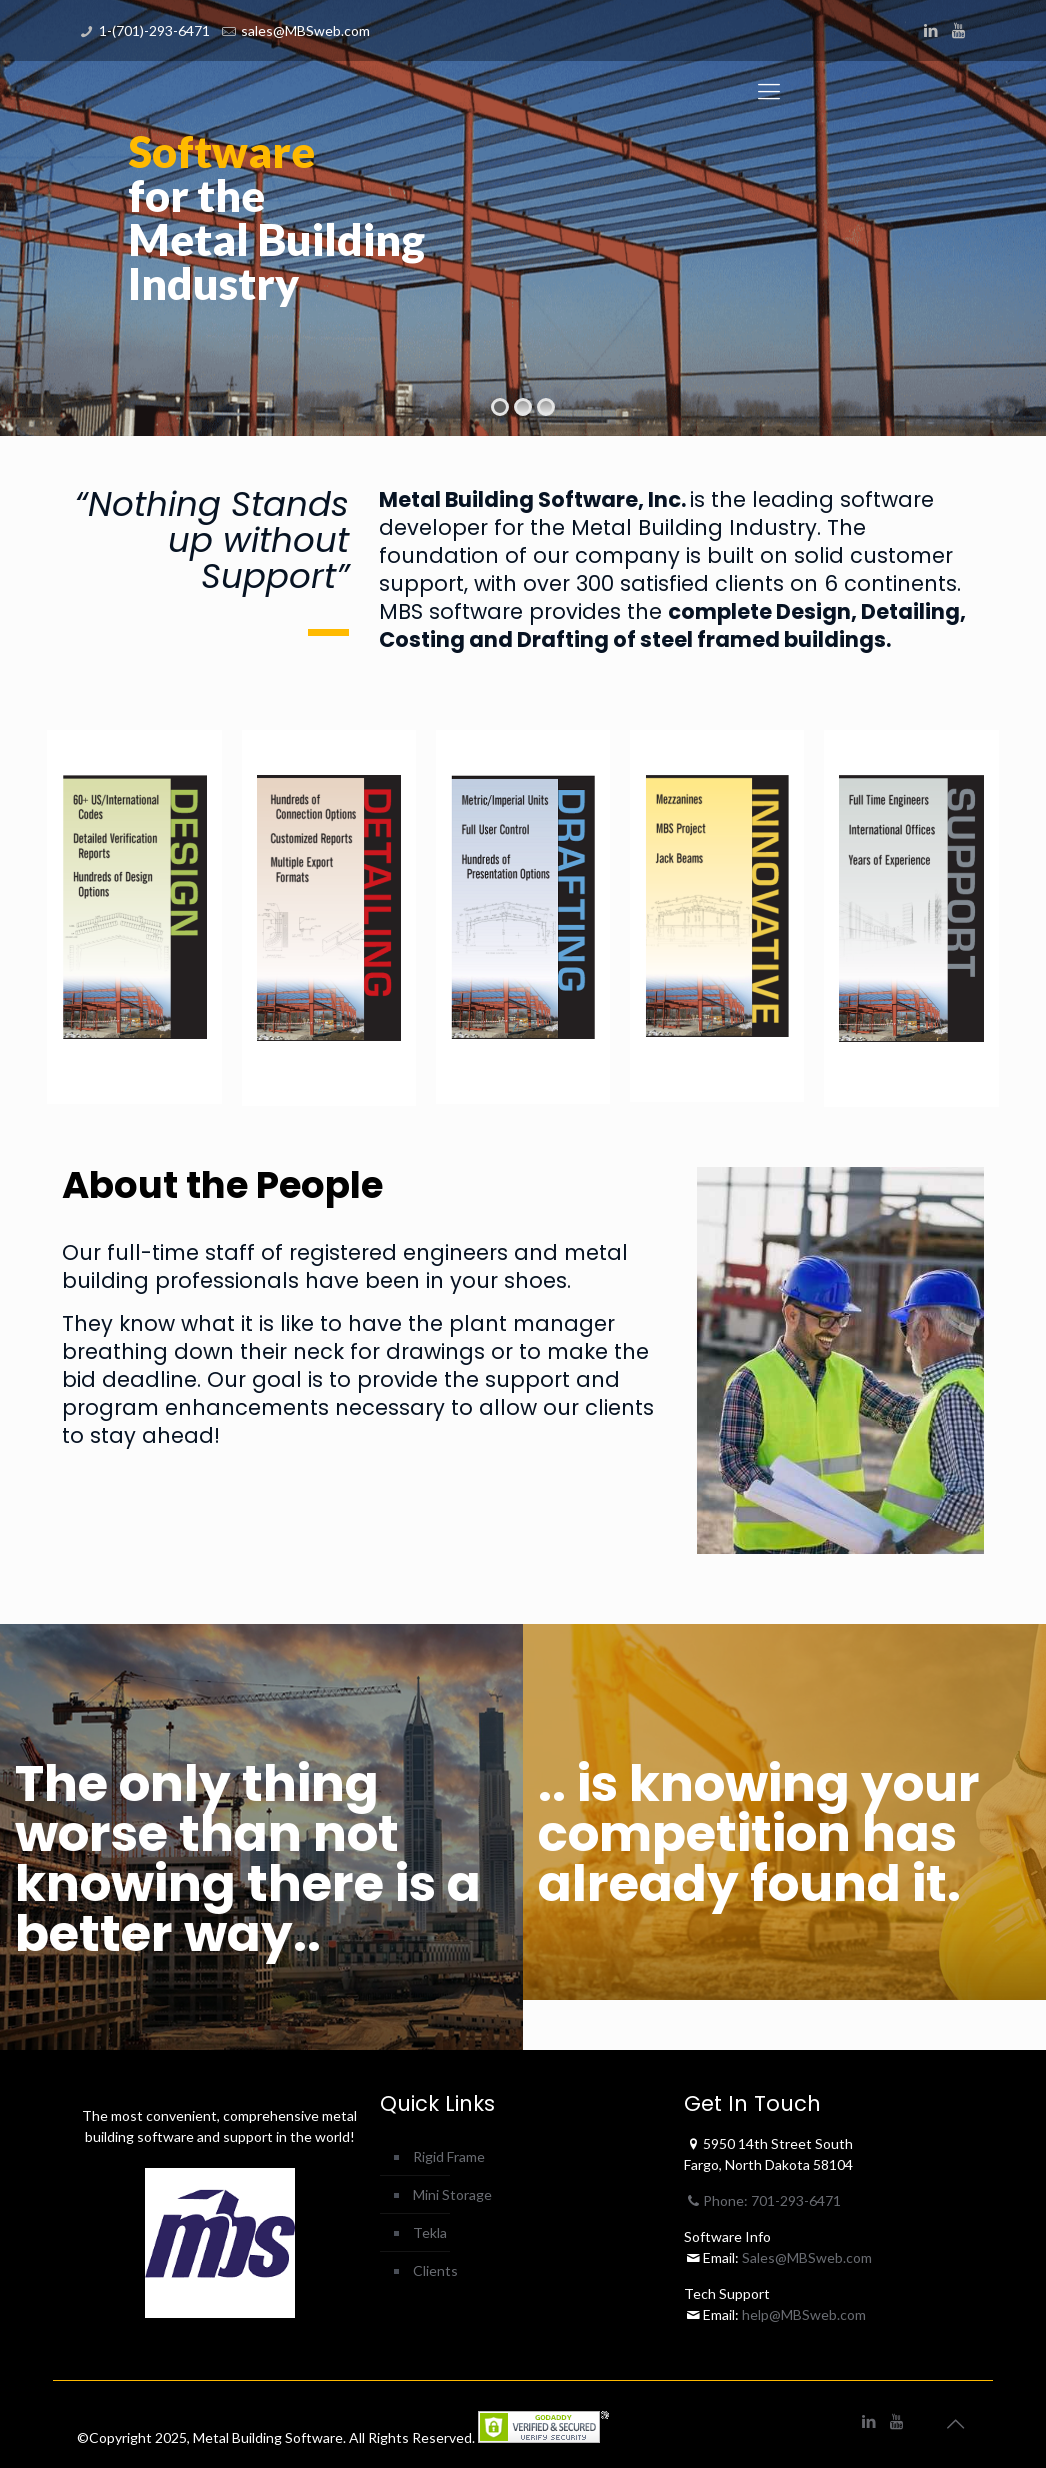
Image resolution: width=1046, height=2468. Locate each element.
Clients (435, 2270)
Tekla (430, 2232)
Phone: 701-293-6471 (763, 2200)
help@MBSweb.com (804, 2314)
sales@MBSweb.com (305, 30)
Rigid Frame (449, 2156)
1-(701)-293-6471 (154, 30)
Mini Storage (452, 2194)
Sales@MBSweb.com (805, 2257)
